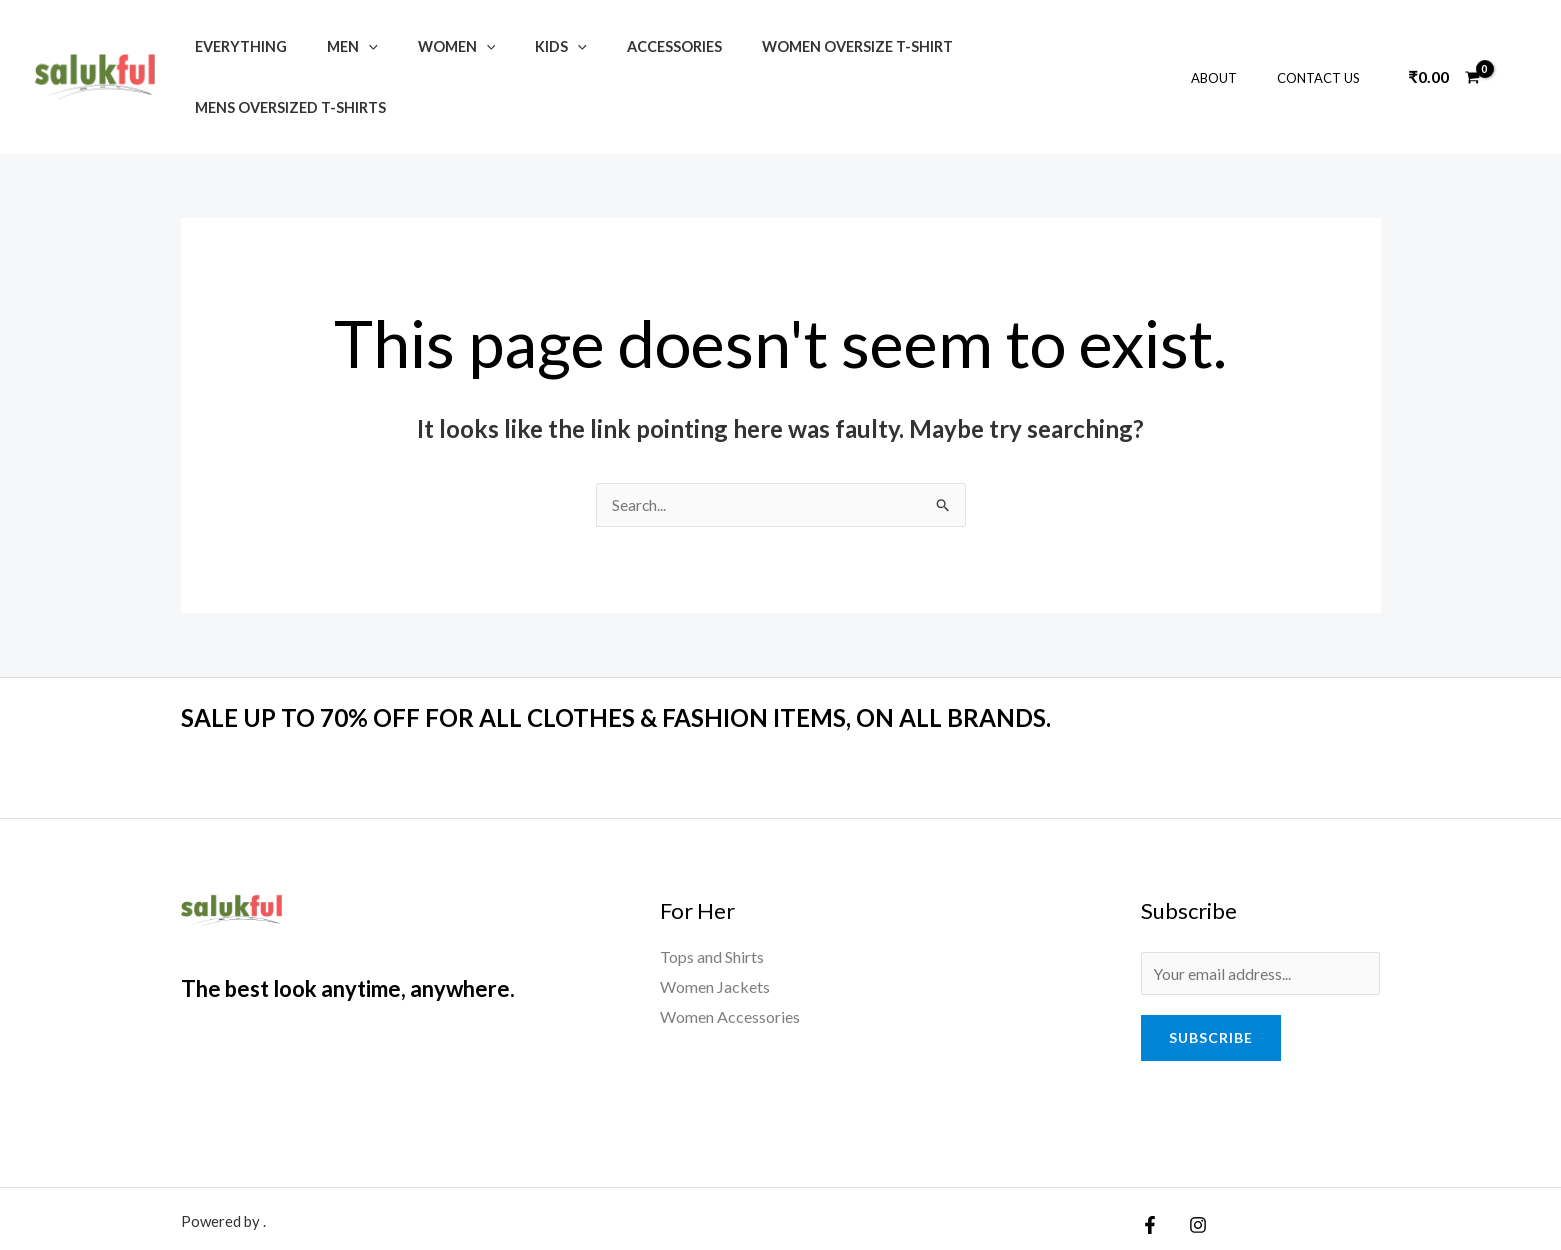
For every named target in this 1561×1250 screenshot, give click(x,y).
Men (335, 46)
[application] (351, 46)
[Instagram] (1193, 1167)
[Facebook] (1150, 1167)
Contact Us (1325, 47)
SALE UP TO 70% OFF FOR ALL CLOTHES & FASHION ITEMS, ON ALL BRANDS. (645, 657)
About (1235, 47)
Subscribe (1211, 979)
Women (429, 46)
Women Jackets (715, 926)
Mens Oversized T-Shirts (1015, 46)
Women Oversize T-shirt (795, 46)
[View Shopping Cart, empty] (1444, 47)
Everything (235, 46)
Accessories (623, 46)
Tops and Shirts (712, 896)
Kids (522, 46)
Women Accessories (730, 955)
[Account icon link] (1517, 47)
